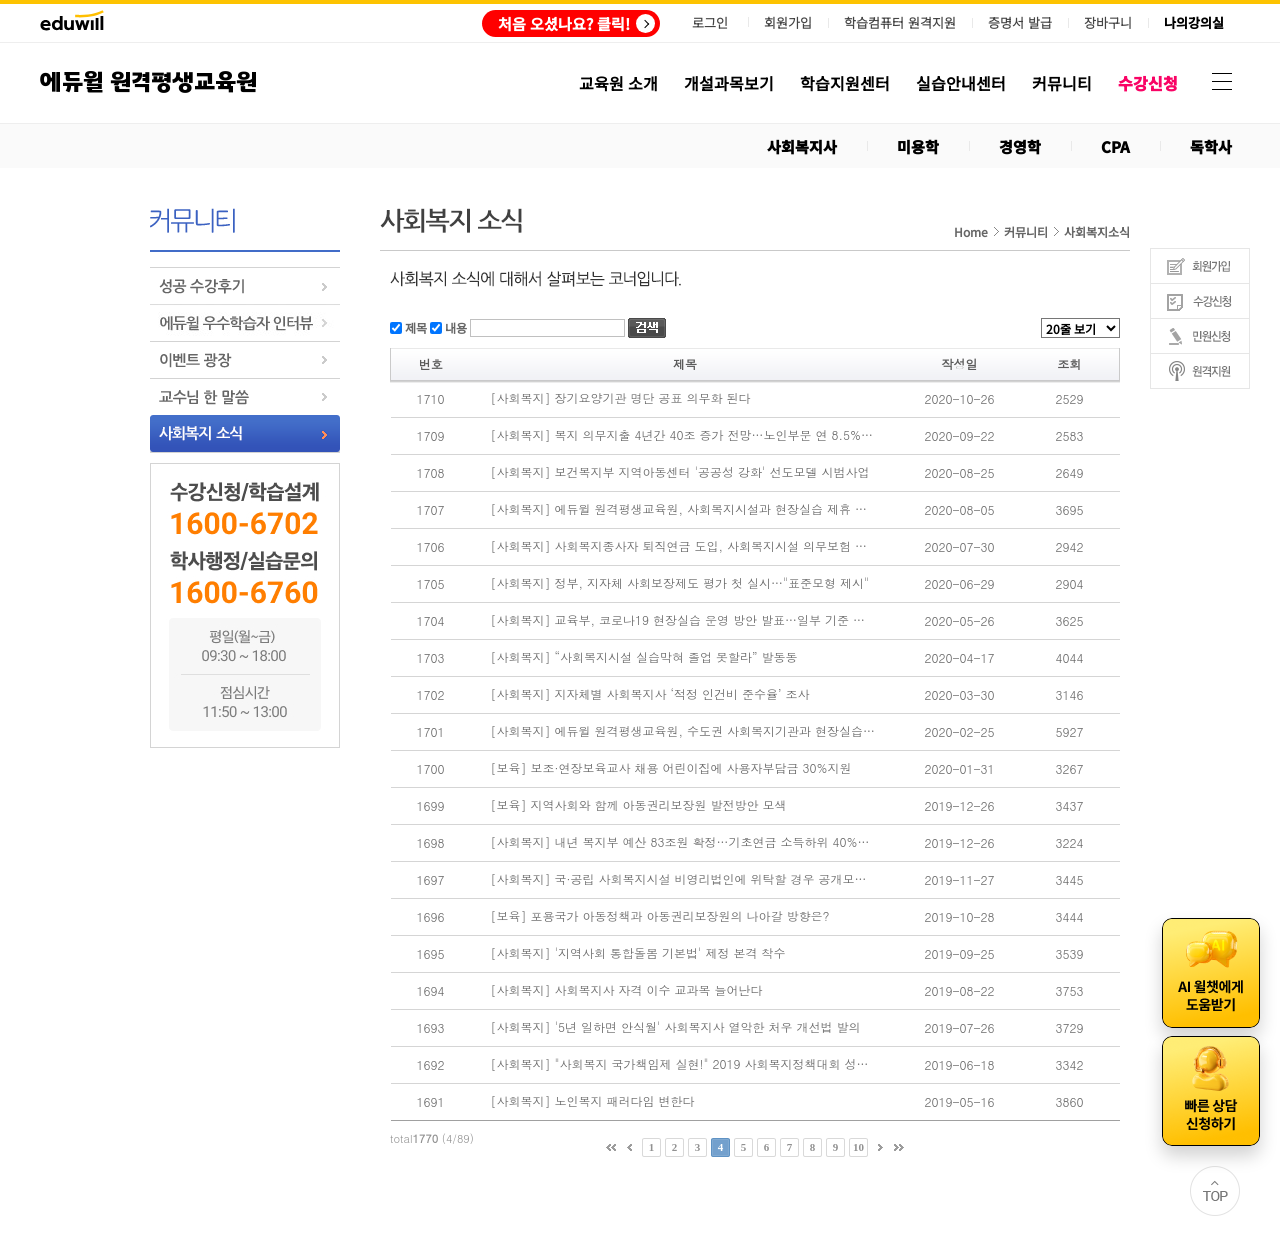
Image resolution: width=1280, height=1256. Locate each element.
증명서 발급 (1020, 23)
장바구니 (1108, 23)
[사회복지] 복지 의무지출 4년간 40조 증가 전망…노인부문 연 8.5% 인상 (684, 435)
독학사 (1211, 146)
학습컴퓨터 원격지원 (900, 23)
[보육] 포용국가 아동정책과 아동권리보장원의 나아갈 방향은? (660, 916)
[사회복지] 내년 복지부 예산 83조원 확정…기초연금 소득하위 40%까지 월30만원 (684, 842)
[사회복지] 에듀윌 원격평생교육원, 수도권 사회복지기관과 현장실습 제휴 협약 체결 (684, 731)
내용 (454, 326)
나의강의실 (1194, 23)
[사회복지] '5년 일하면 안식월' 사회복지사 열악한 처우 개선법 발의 (676, 1027)
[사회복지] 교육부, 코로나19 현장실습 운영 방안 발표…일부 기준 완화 (684, 620)
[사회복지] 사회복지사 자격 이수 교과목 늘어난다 (627, 990)
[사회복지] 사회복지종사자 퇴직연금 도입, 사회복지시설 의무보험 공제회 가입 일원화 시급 (684, 546)
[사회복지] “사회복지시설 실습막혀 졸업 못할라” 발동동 (644, 657)
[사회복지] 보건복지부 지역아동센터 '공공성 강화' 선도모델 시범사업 (680, 472)
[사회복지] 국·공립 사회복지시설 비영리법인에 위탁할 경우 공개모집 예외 (684, 879)
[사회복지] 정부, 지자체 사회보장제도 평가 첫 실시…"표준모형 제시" (680, 583)
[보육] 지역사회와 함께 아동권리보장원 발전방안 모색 (639, 805)
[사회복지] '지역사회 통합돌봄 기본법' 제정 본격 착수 (638, 953)
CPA (1115, 146)
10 (858, 1147)
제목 (414, 326)
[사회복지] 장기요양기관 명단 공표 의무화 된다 (621, 398)
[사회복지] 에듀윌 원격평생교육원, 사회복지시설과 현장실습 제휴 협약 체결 (684, 509)
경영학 (1020, 146)
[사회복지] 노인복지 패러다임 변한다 (593, 1101)
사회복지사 (802, 146)
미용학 (918, 146)
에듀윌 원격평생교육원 (148, 82)
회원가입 (788, 22)
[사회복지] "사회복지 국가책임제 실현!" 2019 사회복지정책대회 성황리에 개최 (684, 1064)
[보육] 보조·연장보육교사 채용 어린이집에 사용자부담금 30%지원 (671, 768)
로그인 (710, 22)
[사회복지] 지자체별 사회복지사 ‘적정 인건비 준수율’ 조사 (650, 694)
